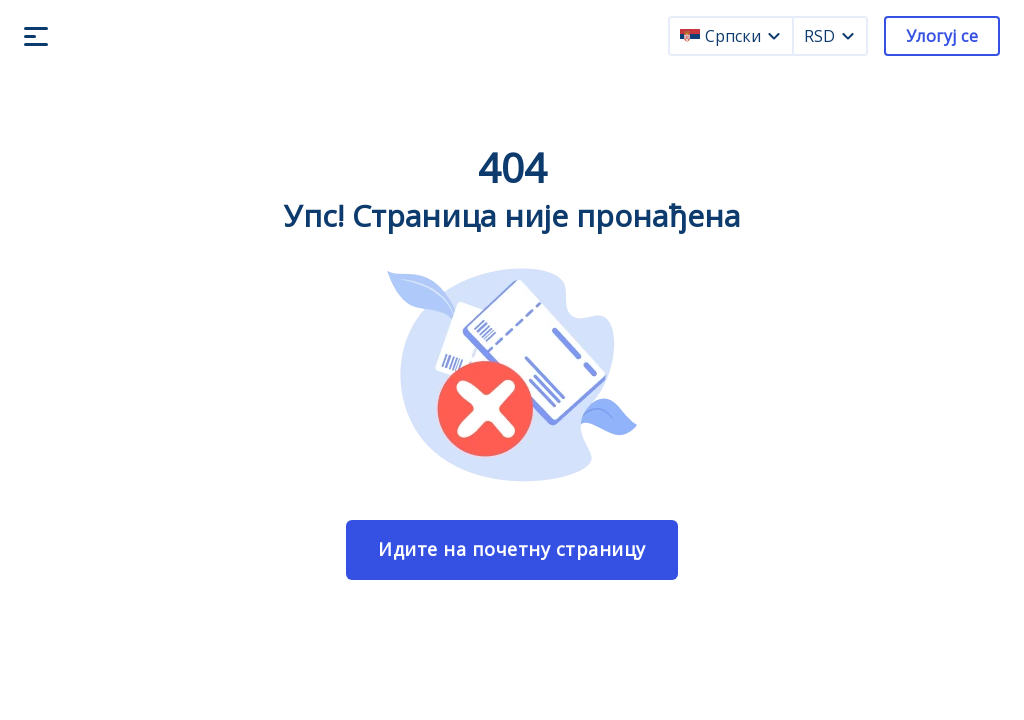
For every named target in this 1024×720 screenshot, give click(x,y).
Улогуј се (942, 36)
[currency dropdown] (848, 36)
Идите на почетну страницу (512, 549)
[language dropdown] (774, 36)
